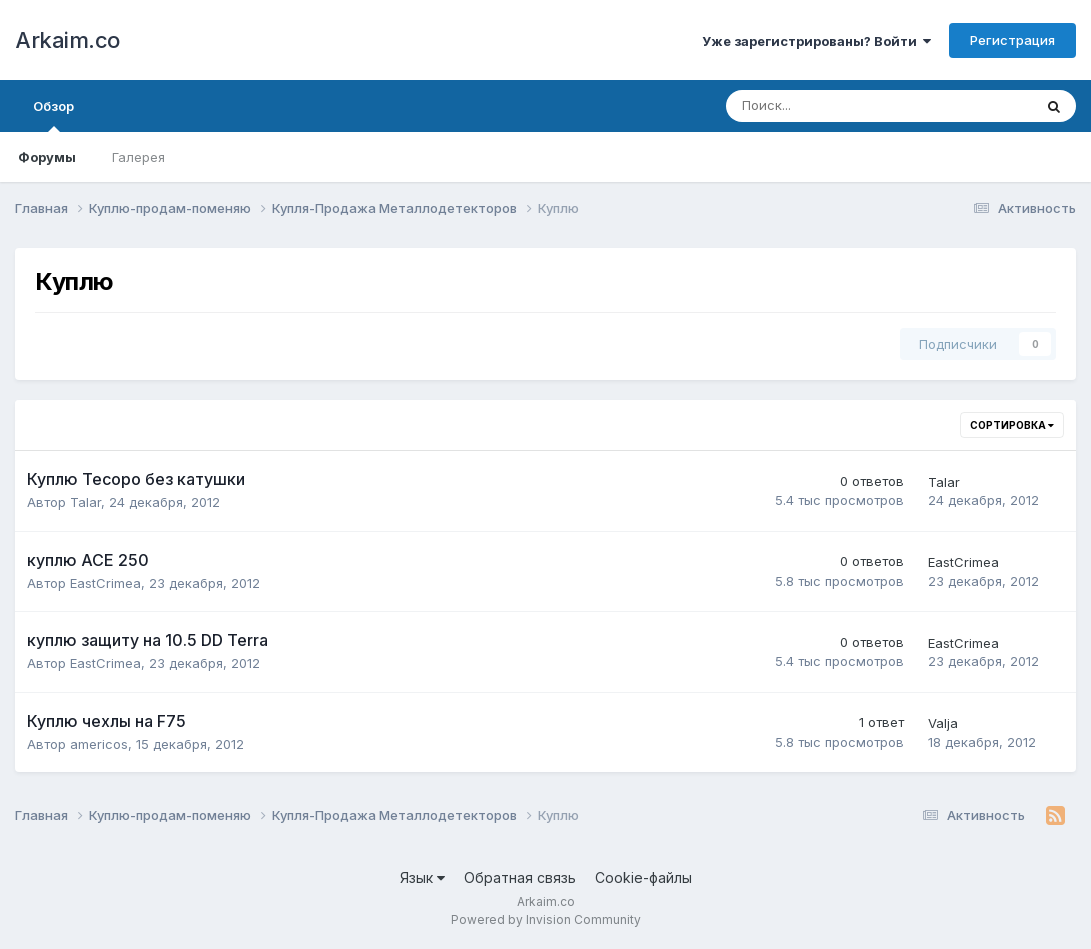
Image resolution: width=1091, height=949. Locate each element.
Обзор (53, 115)
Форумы (47, 157)
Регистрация (1012, 40)
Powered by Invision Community (546, 919)
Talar (85, 502)
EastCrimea (105, 583)
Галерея (138, 157)
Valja (943, 723)
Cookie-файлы (643, 877)
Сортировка (1012, 425)
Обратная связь (520, 877)
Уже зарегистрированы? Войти (816, 41)
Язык (422, 877)
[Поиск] (824, 106)
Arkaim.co (67, 40)
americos (99, 744)
